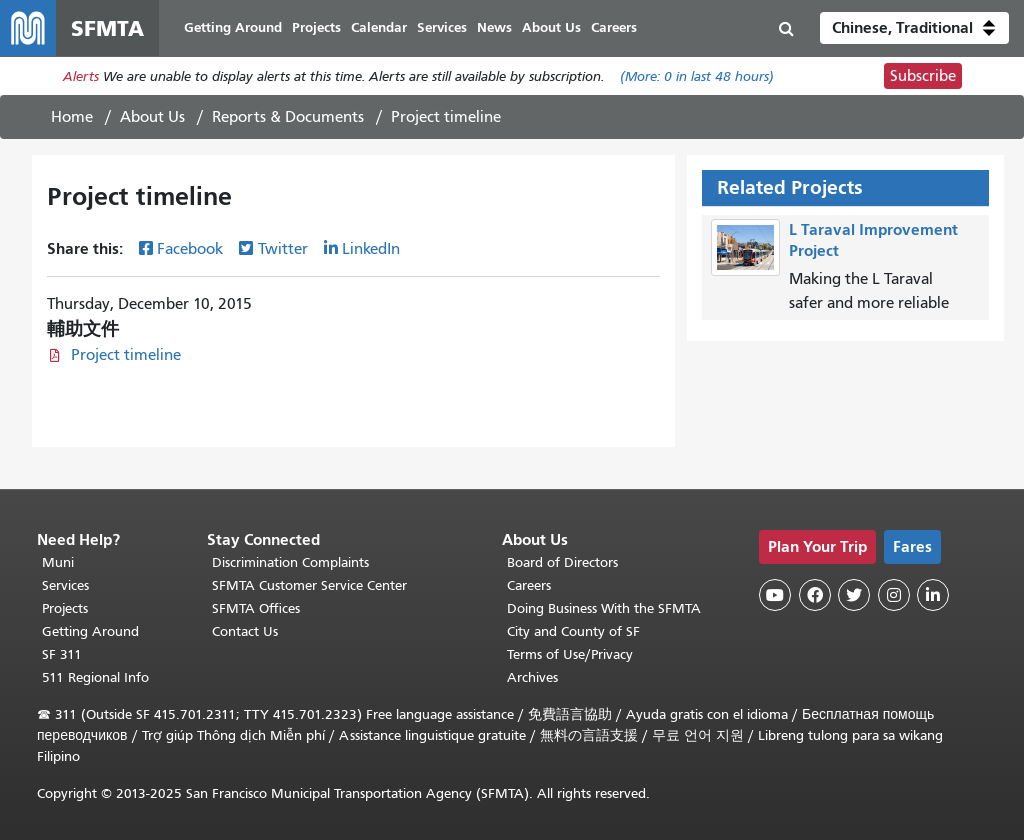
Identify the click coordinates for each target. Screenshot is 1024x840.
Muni (58, 562)
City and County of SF (573, 631)
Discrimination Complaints (290, 562)
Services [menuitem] (442, 27)
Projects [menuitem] (316, 27)
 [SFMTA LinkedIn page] (933, 595)
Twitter (283, 249)
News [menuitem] (494, 27)
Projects (65, 608)
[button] (914, 28)
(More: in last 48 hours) (697, 76)
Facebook (190, 249)
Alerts (81, 76)
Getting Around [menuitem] (233, 27)
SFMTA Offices (256, 608)
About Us (152, 117)
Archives (532, 677)
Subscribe (923, 76)
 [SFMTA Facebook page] (815, 595)
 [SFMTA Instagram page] (894, 595)
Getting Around (90, 631)
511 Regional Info (95, 677)
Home (72, 117)
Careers (529, 585)
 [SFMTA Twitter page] (854, 595)
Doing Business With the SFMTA (604, 608)
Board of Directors (562, 562)
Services (65, 585)
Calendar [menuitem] (379, 27)
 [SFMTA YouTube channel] (775, 595)
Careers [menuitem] (614, 27)
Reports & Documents (288, 117)
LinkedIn (371, 249)
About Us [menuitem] (551, 27)
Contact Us (245, 631)
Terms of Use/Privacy (570, 654)
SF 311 (62, 654)
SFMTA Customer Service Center (309, 585)
